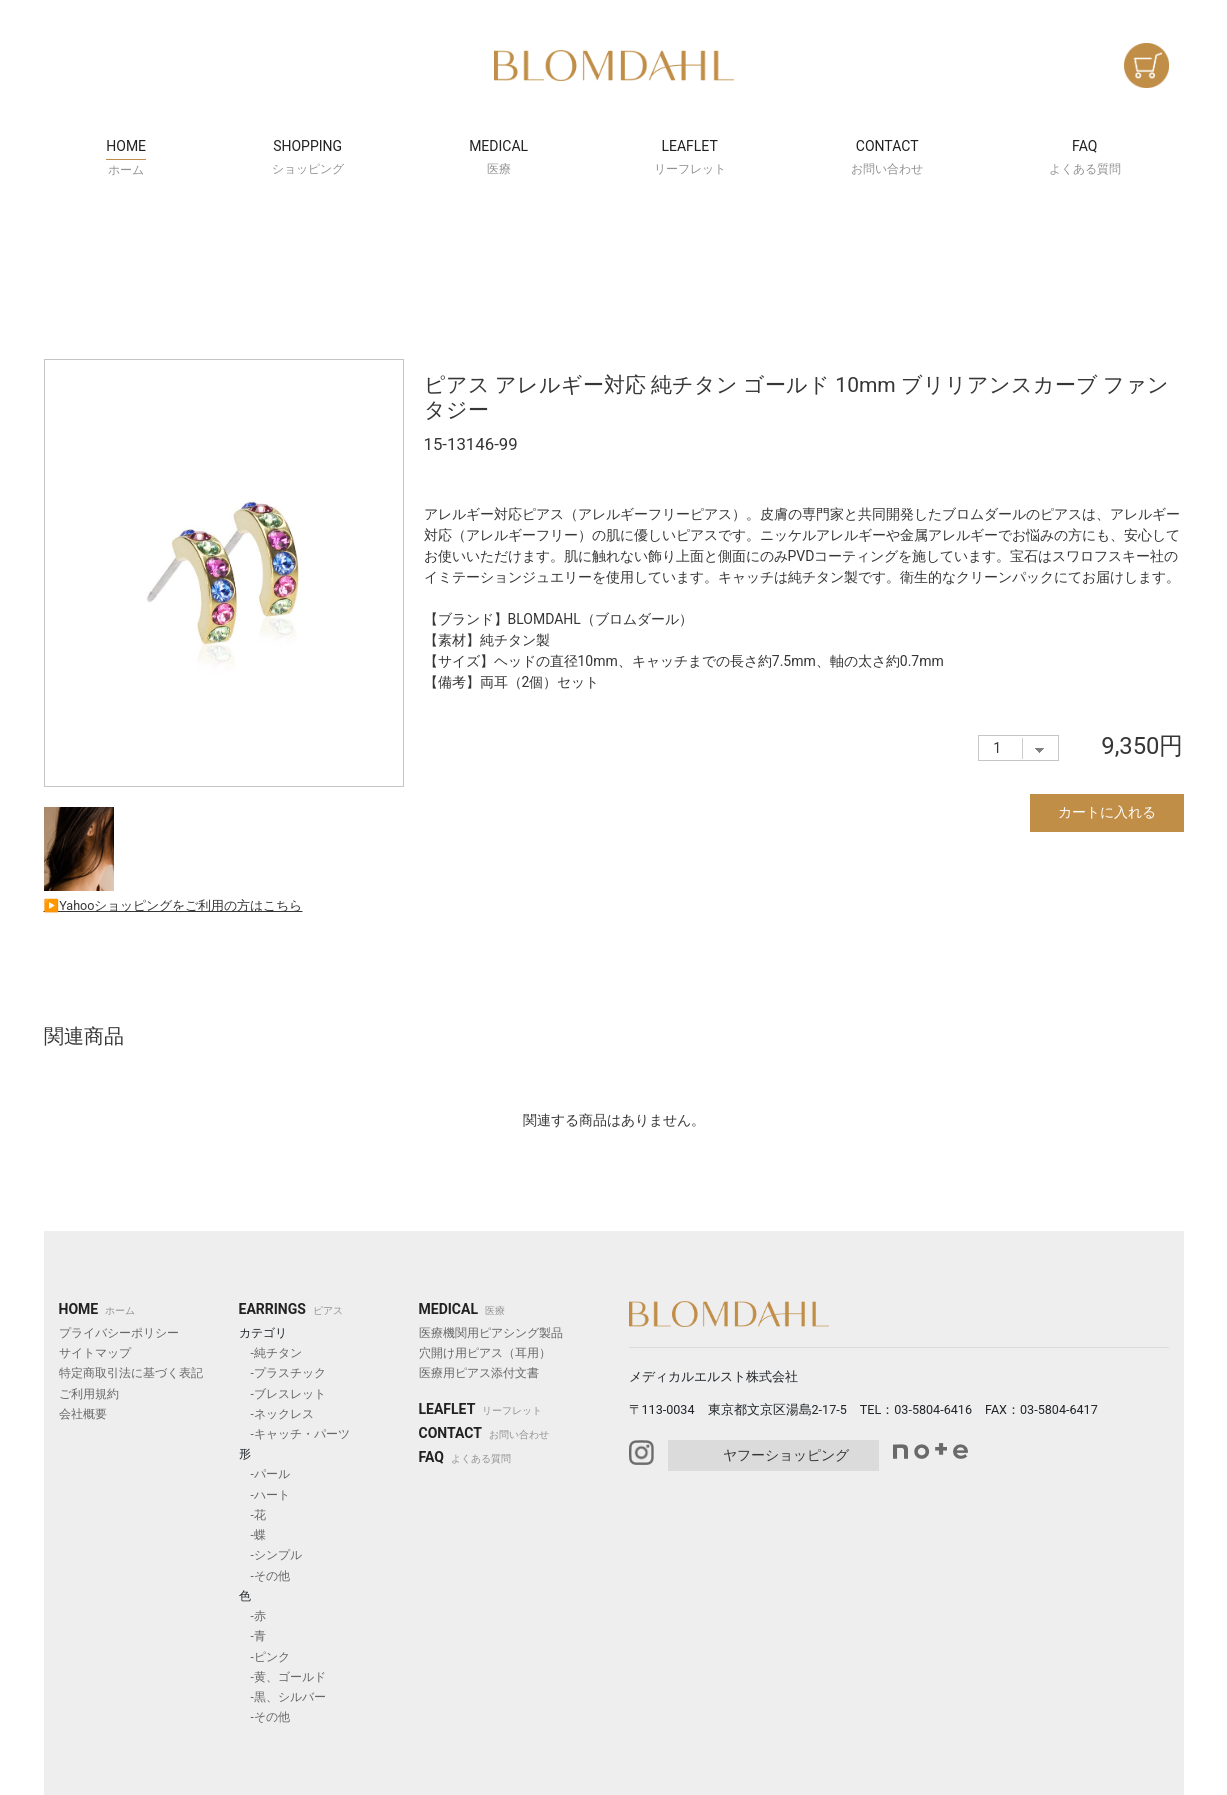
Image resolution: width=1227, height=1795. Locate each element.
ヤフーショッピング (786, 1455)
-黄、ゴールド (282, 1677)
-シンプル (270, 1555)
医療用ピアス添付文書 (479, 1373)
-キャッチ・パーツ (294, 1434)
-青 (252, 1636)
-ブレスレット (282, 1394)
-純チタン (270, 1353)
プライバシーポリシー (119, 1333)
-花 (252, 1515)
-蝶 (252, 1535)
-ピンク (264, 1657)
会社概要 (83, 1414)
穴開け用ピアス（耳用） (485, 1353)
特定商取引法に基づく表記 (131, 1373)
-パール (264, 1474)
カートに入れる (1107, 812)
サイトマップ (95, 1353)
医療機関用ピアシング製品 (491, 1333)
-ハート (264, 1495)
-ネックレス (276, 1414)
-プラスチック (282, 1373)
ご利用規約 (89, 1394)
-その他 (264, 1576)
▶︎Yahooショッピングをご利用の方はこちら (173, 905)
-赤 (252, 1616)
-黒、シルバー (282, 1697)
